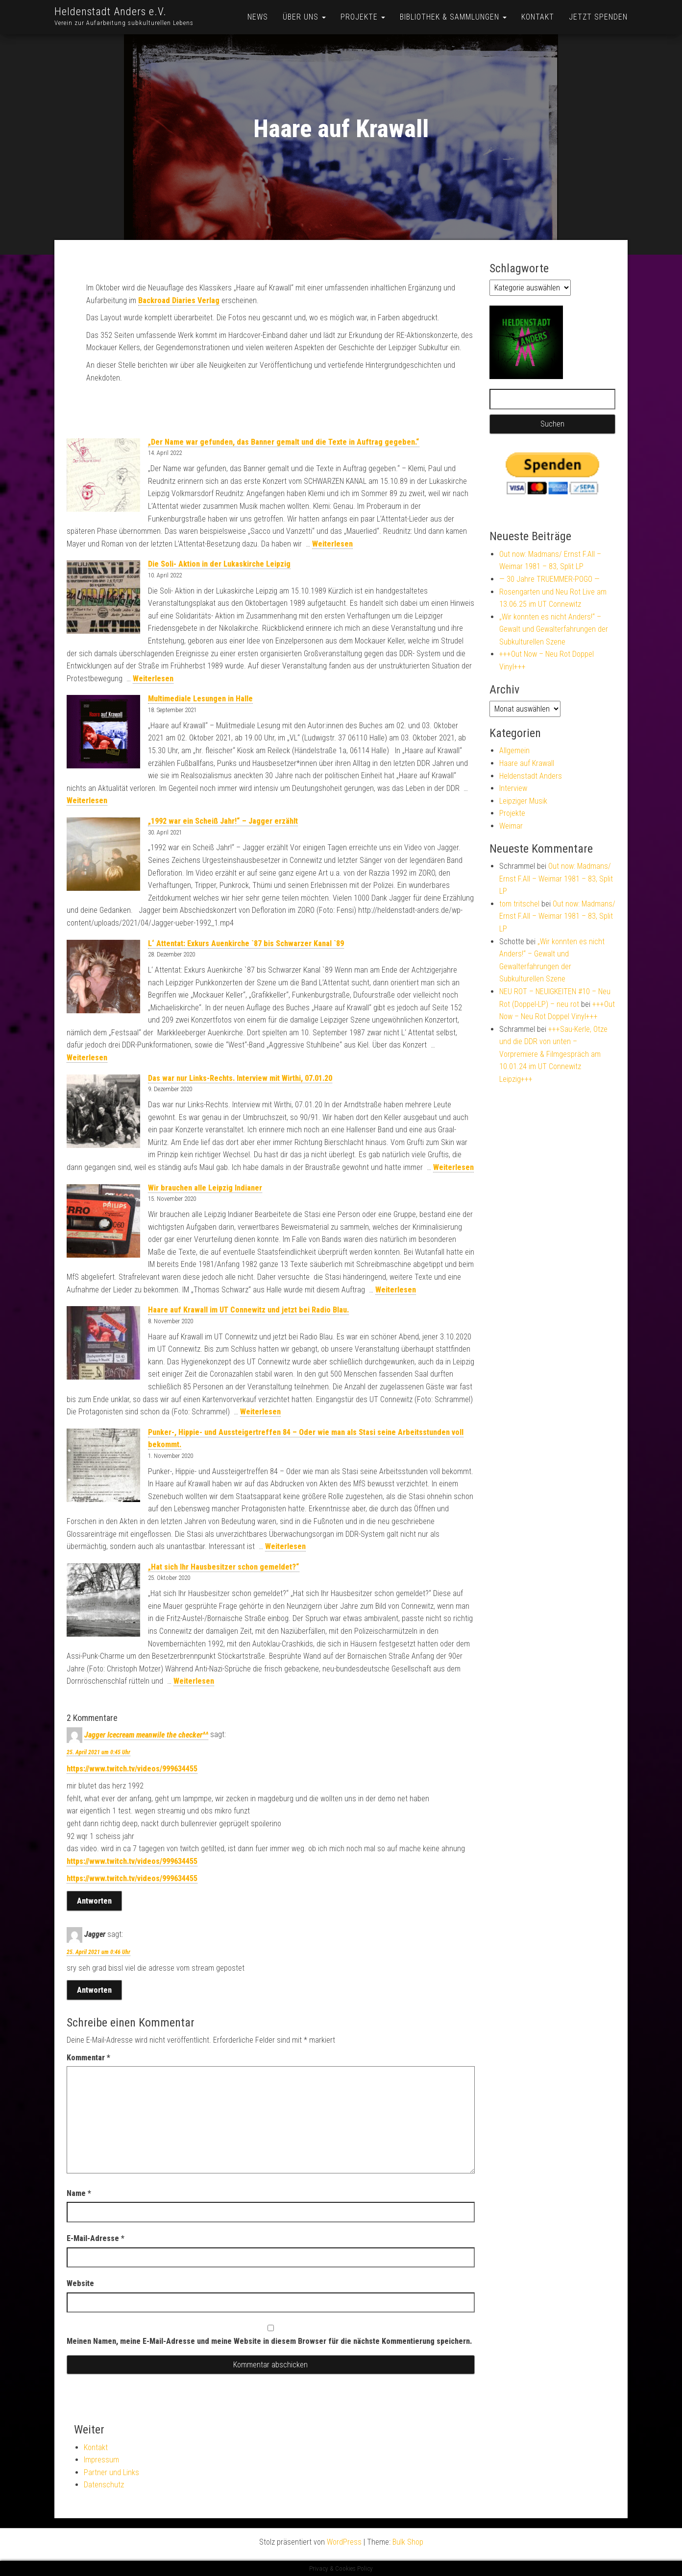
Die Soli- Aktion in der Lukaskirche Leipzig (219, 564)
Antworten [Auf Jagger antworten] (94, 1990)
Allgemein (514, 750)
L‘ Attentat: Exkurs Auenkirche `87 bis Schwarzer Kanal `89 (246, 943)
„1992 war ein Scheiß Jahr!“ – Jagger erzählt (223, 821)
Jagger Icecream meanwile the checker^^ (146, 1735)
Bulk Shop (407, 2542)
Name (79, 2193)
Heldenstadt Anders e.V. (110, 11)
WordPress (344, 2542)
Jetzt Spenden (598, 17)
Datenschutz (104, 2484)
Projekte (363, 17)
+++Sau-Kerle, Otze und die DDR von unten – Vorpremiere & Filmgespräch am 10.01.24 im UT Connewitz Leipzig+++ (553, 1054)
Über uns (304, 17)
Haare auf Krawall (526, 763)
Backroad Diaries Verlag (178, 300)
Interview (513, 788)
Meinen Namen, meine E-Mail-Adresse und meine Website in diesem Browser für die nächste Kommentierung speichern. (269, 2341)
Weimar (511, 826)
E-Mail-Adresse (95, 2238)
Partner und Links (111, 2472)
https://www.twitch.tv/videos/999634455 (132, 1768)
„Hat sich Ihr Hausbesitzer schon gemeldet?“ (223, 1567)
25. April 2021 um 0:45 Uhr (98, 1752)
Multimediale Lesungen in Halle (200, 698)
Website (80, 2283)
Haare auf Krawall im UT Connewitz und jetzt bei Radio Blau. (248, 1309)
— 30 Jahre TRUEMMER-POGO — (549, 579)
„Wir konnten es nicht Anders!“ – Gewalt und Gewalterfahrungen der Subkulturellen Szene (553, 629)
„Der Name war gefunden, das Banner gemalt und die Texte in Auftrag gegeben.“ (283, 442)
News (257, 17)
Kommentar (88, 2057)
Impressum (101, 2459)
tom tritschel (519, 903)
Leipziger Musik (523, 801)
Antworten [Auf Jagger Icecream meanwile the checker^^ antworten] (94, 1901)
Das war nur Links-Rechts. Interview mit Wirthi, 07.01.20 (240, 1078)
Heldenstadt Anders (530, 776)
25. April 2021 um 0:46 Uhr (98, 1952)
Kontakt (537, 17)
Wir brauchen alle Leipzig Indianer (205, 1188)
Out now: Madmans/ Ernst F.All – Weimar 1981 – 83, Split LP (556, 878)
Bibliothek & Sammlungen (453, 17)
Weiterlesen (332, 544)
